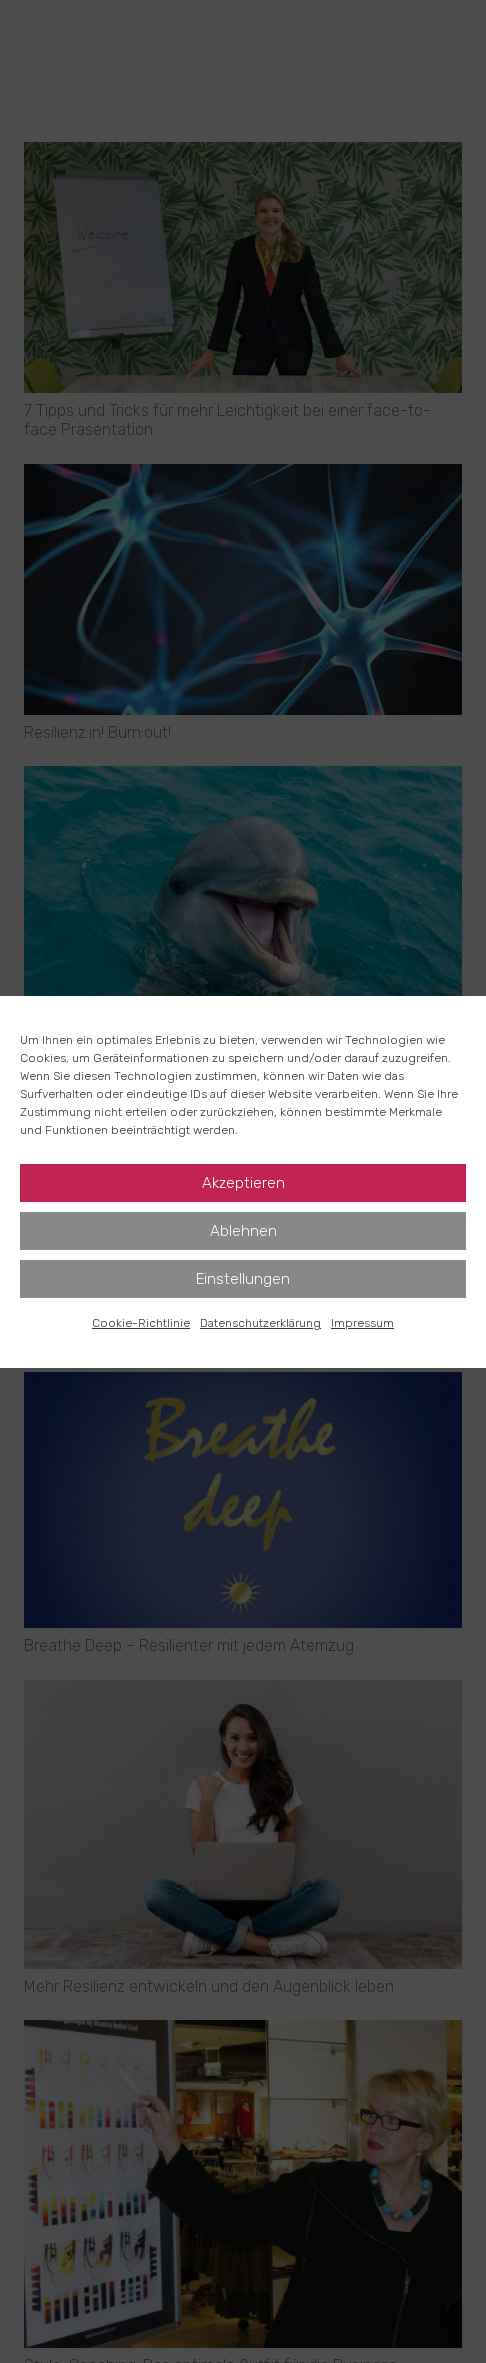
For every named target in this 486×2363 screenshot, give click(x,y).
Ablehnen (243, 1231)
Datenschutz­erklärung (260, 1323)
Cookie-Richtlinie (141, 1323)
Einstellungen (243, 1279)
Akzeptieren (243, 1183)
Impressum (362, 1323)
